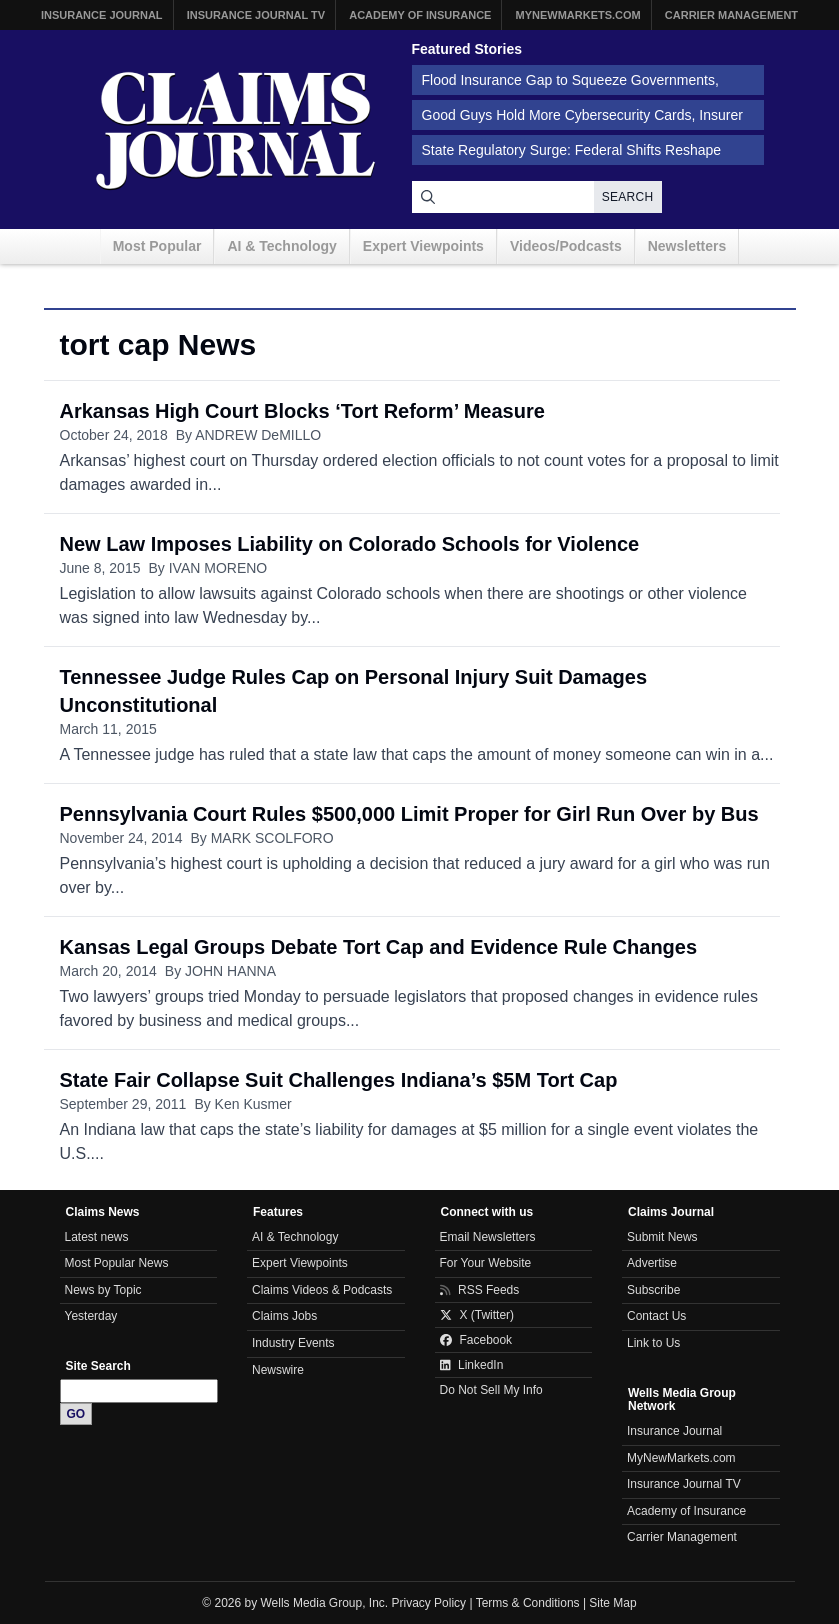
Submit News (662, 1237)
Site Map (612, 1603)
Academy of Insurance (420, 15)
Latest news (97, 1237)
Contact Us (656, 1316)
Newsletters (687, 246)
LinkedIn (472, 1365)
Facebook (476, 1340)
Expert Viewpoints (423, 246)
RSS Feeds (480, 1290)
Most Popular (157, 246)
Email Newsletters (488, 1237)
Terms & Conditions (528, 1603)
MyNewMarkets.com (577, 15)
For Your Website (486, 1263)
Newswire (278, 1370)
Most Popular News (117, 1263)
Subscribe (653, 1290)
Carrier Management (731, 15)
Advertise (652, 1263)
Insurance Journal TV (256, 15)
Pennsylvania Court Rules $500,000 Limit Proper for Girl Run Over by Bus (409, 814)
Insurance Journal (102, 15)
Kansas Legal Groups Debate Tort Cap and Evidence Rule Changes (379, 947)
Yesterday (91, 1316)
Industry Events (293, 1343)
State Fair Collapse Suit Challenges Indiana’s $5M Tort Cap (339, 1080)
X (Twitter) (477, 1315)
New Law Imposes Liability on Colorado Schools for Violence (350, 544)
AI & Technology (281, 246)
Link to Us (653, 1343)
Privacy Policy (429, 1603)
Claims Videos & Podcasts (322, 1290)
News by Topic (103, 1290)
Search (628, 197)
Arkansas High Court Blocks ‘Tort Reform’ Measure (302, 411)
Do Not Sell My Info (491, 1390)
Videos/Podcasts (566, 246)
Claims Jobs (284, 1316)
